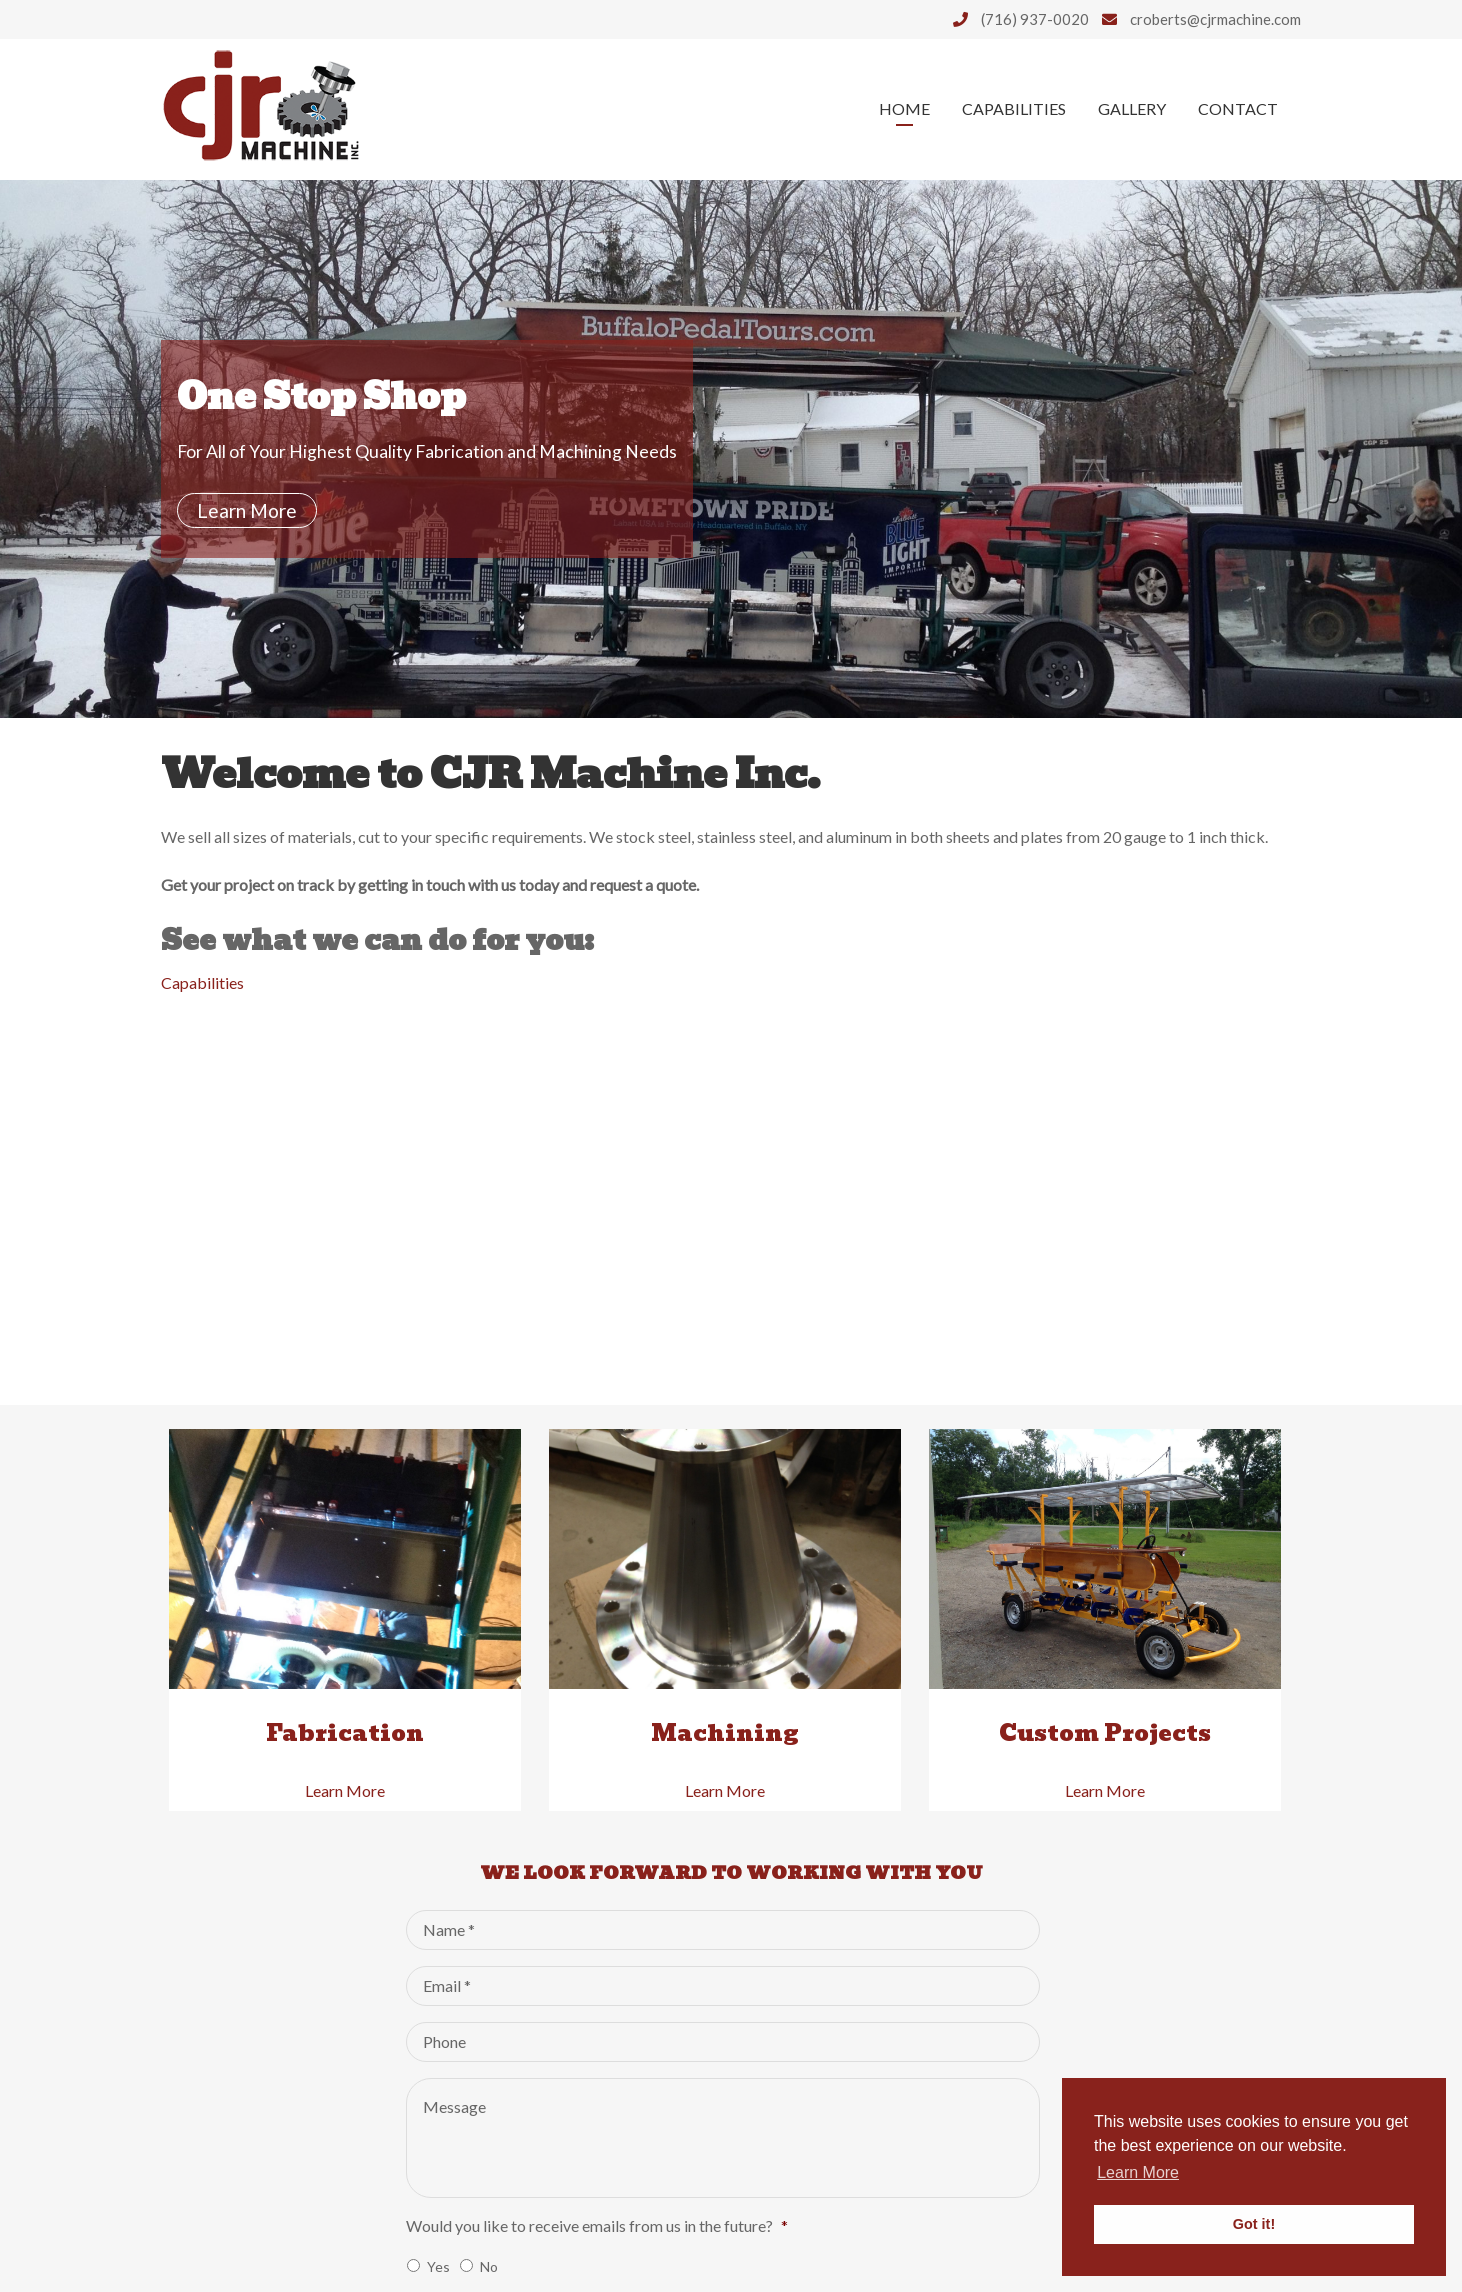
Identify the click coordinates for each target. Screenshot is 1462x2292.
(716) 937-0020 (1016, 19)
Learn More (247, 510)
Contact (1238, 108)
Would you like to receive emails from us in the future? (597, 2225)
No (489, 2266)
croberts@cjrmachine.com (1196, 19)
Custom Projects (1105, 1733)
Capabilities (1014, 108)
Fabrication (345, 1733)
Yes (438, 2266)
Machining (725, 1733)
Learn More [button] (1138, 2172)
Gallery (1132, 108)
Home (904, 108)
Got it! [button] (1254, 2224)
